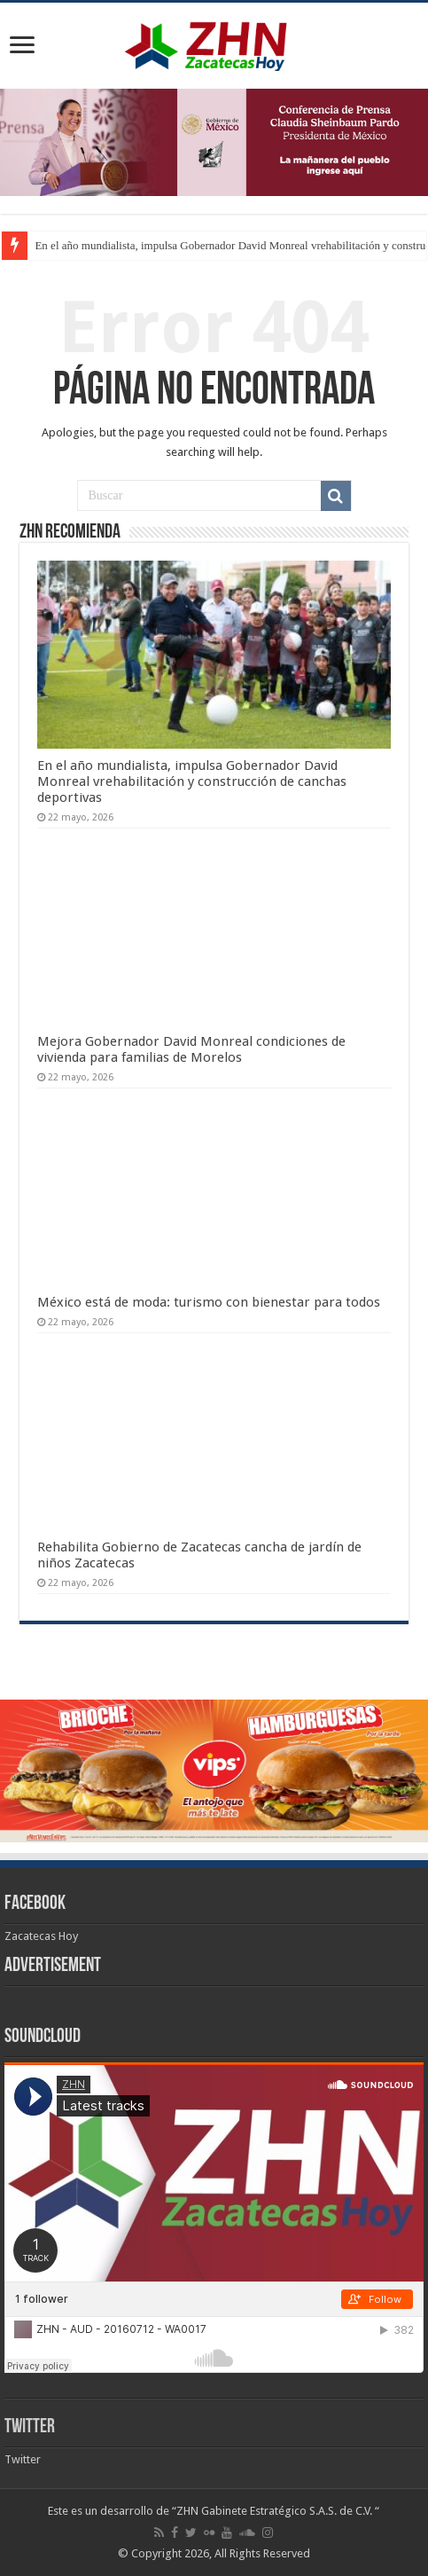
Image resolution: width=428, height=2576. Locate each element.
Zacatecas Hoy (41, 1936)
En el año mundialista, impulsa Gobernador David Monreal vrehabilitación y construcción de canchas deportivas (191, 781)
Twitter (29, 2427)
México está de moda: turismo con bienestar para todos (208, 1302)
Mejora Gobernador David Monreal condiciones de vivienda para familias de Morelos (191, 1049)
